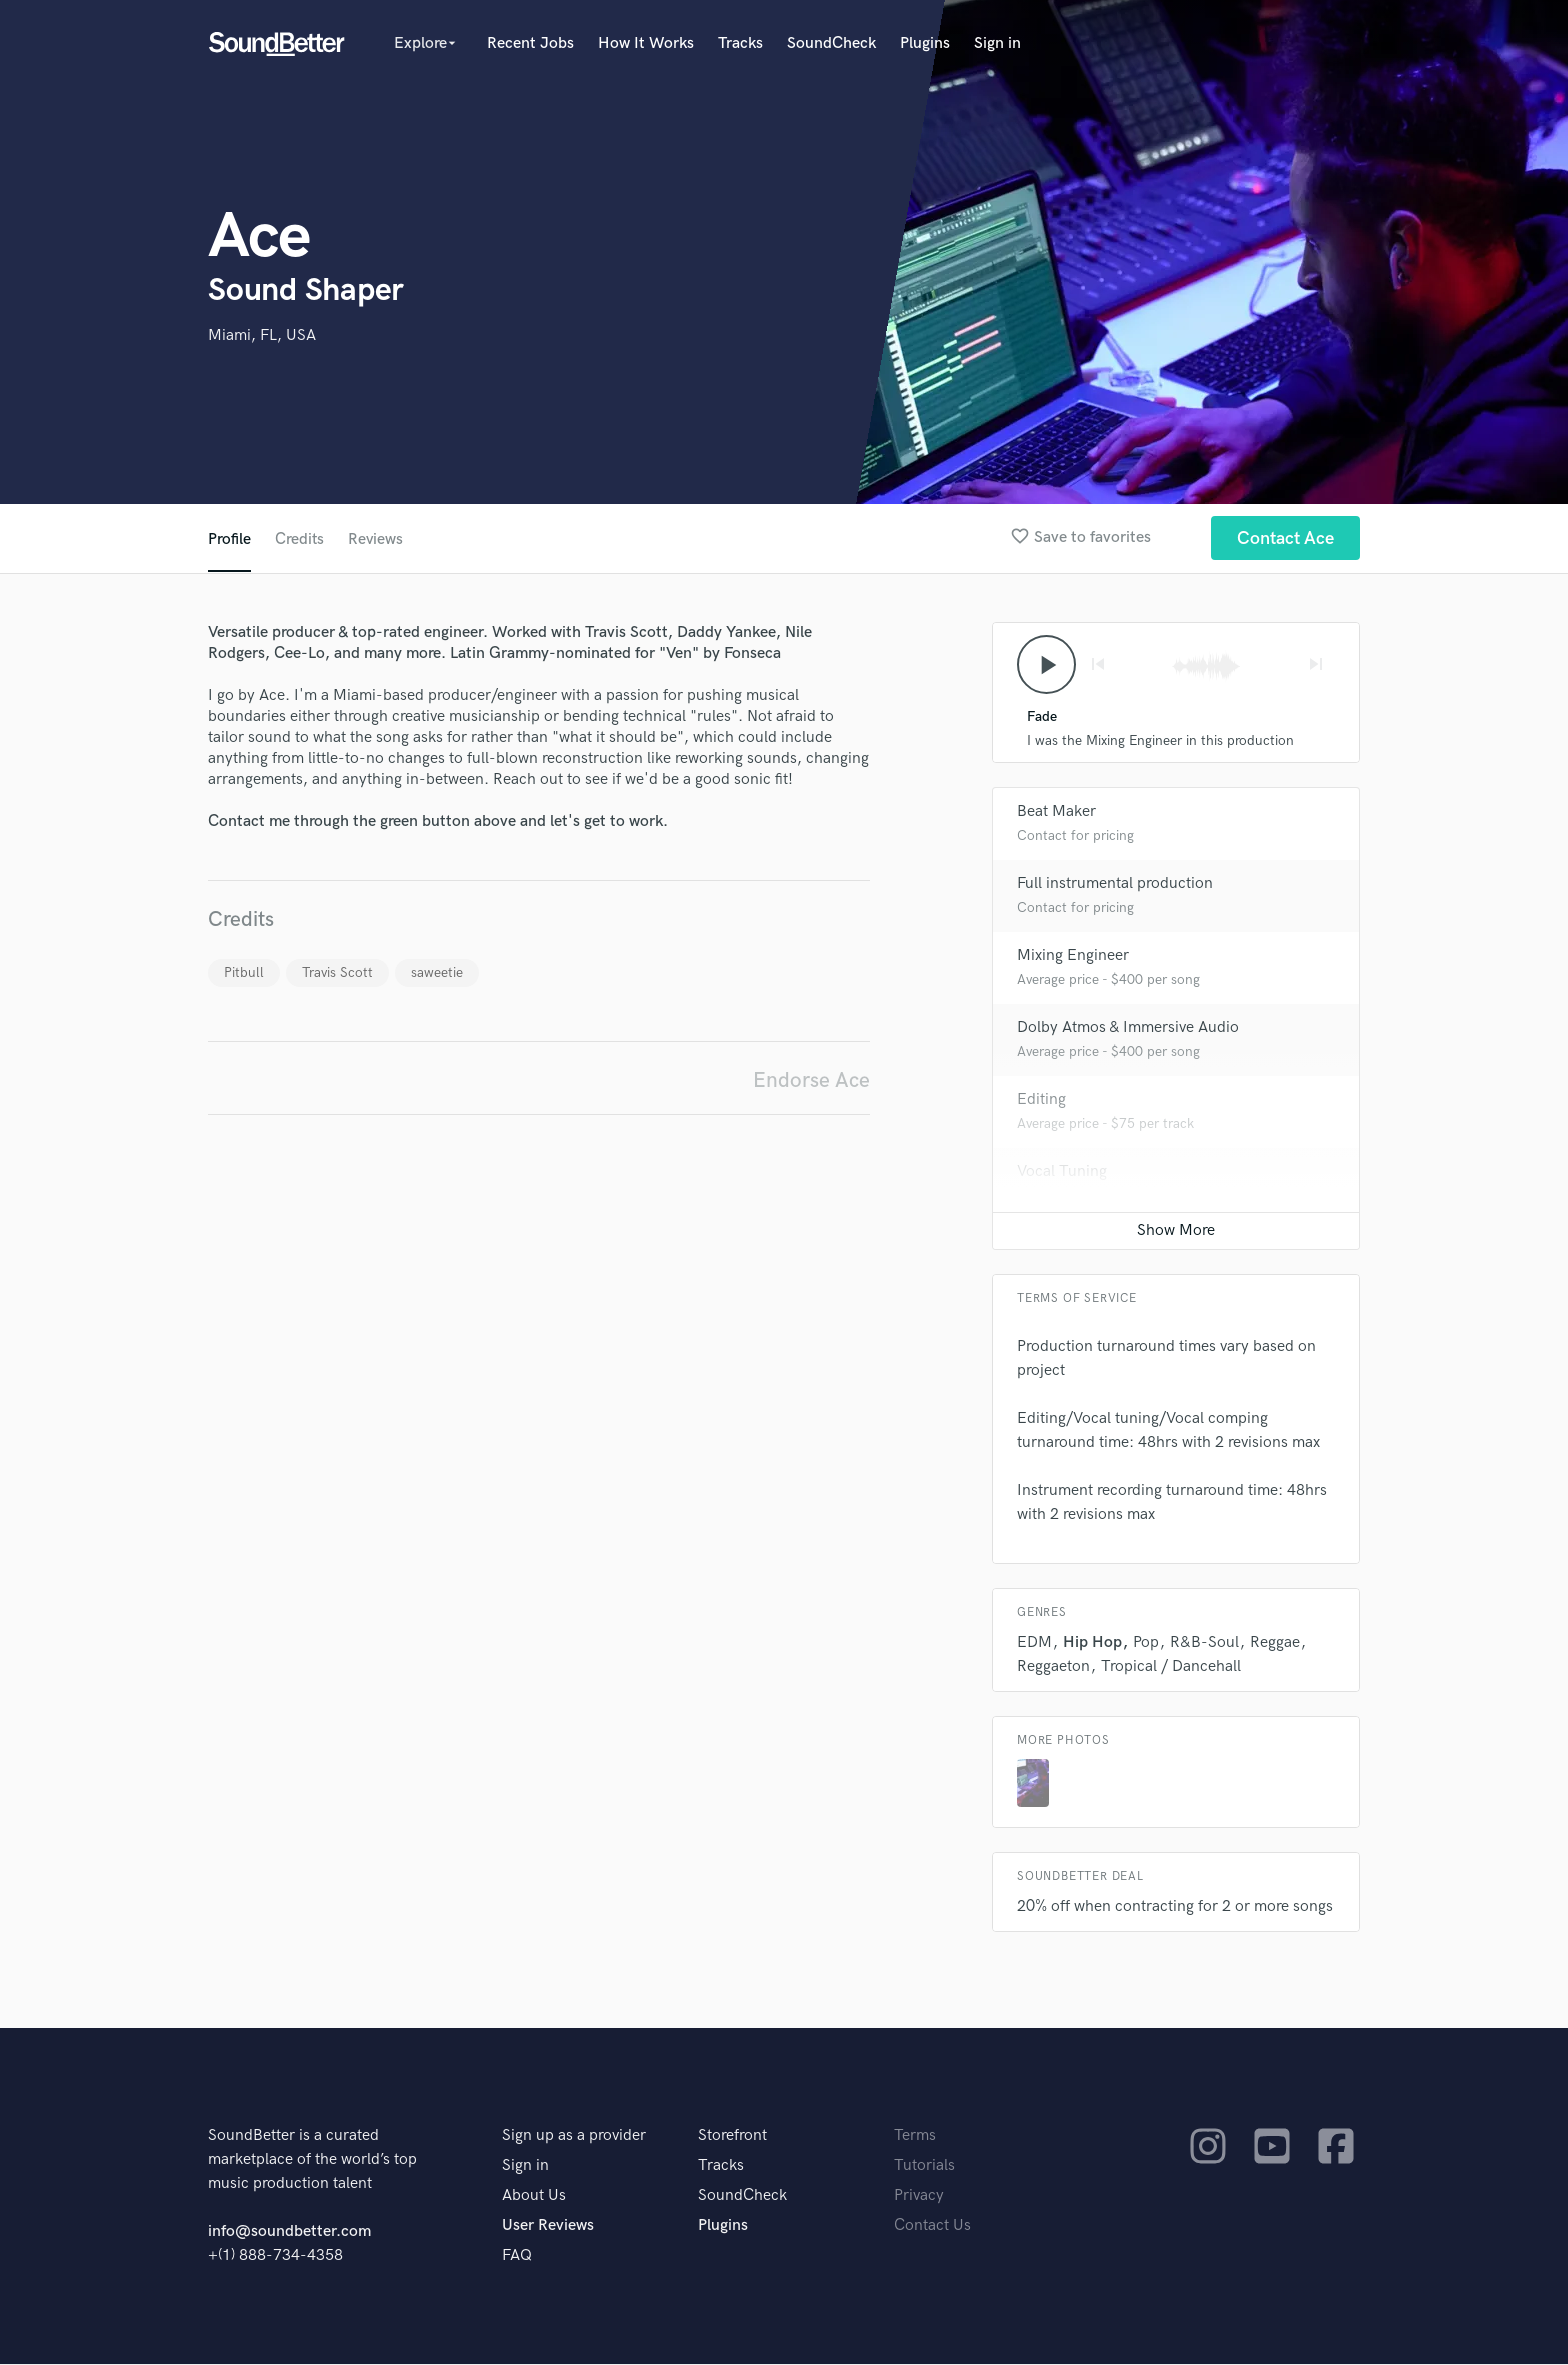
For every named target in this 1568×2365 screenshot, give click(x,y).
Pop (1146, 1643)
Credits (300, 539)
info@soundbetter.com (289, 2232)
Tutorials (924, 2166)
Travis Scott (337, 972)
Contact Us (932, 2226)
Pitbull (244, 972)
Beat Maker (1056, 812)
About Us (534, 2196)
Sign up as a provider (574, 2136)
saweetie (437, 972)
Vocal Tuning (1062, 1172)
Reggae (1275, 1643)
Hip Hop (1092, 1643)
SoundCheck (831, 43)
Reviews (377, 539)
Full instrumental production (1115, 884)
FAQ (517, 2256)
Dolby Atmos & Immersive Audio (1128, 1028)
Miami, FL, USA (262, 335)
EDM (1034, 1643)
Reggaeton (1053, 1667)
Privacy (919, 2196)
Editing (1041, 1100)
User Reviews (548, 2226)
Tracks (740, 43)
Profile (229, 539)
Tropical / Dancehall (1171, 1667)
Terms (915, 2136)
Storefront (732, 2136)
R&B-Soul (1204, 1643)
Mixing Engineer (1073, 956)
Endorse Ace (811, 1080)
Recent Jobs (530, 43)
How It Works (646, 43)
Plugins (925, 43)
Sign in (997, 43)
